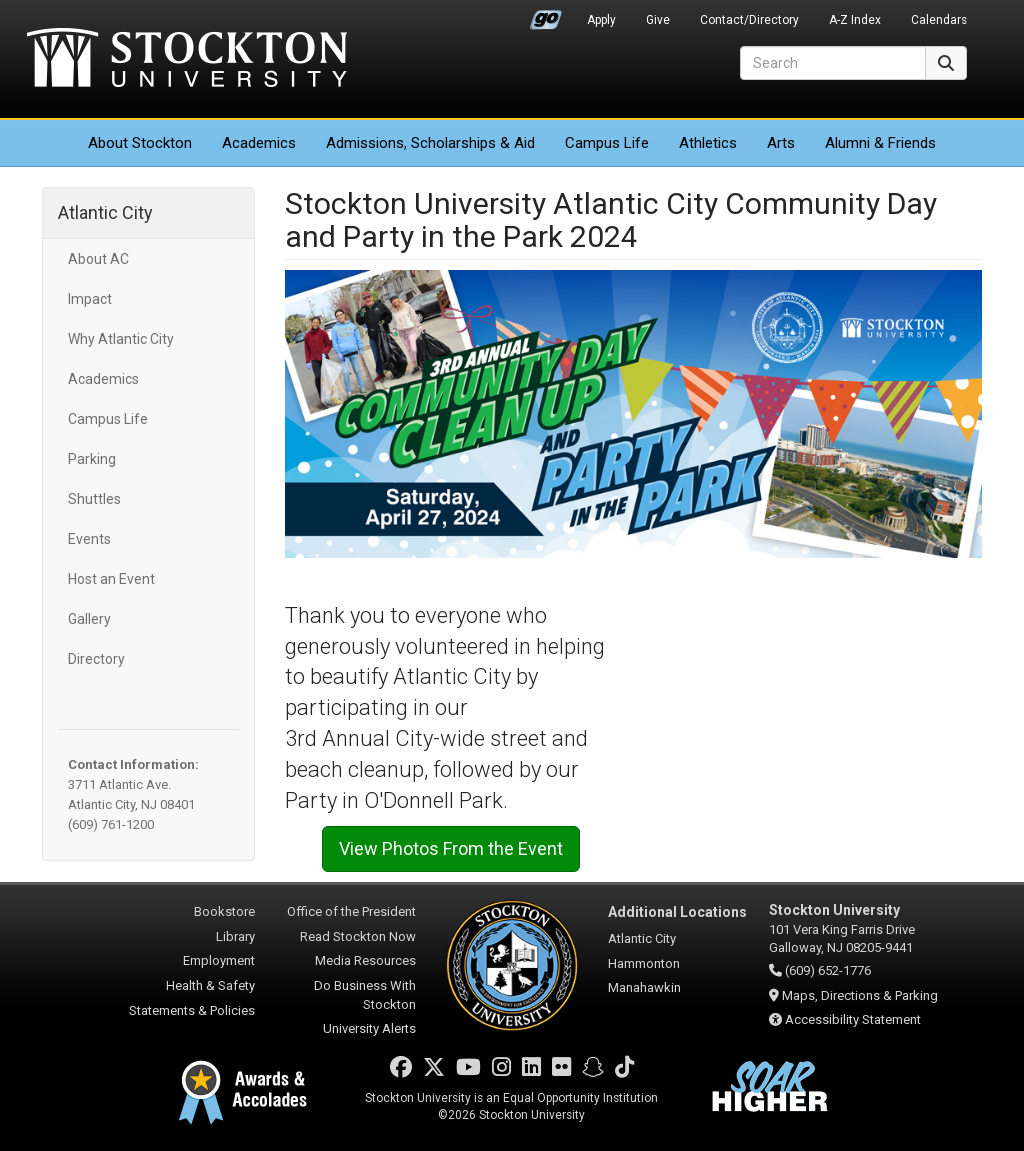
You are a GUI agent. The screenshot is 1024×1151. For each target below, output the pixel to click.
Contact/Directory (749, 20)
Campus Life (607, 143)
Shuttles (94, 499)
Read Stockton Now (358, 936)
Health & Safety (210, 985)
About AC (98, 259)
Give (658, 20)
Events (89, 539)
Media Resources (365, 960)
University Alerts (369, 1028)
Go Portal (546, 15)
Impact (90, 299)
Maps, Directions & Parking (860, 995)
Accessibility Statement (853, 1019)
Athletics (708, 143)
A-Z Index (855, 20)
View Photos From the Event (451, 848)
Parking (92, 459)
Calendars (939, 20)
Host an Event (111, 579)
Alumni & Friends (880, 143)
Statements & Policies (192, 1010)
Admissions (430, 143)
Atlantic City (105, 212)
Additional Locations (677, 912)
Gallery (89, 619)
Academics (259, 143)
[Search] (833, 63)
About (140, 143)
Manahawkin (644, 987)
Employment (219, 960)
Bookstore (224, 911)
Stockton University (187, 60)
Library (235, 936)
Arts (781, 143)
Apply (601, 20)
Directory (96, 659)
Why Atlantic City (121, 339)
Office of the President (351, 911)
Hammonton (644, 963)
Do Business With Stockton (365, 995)
